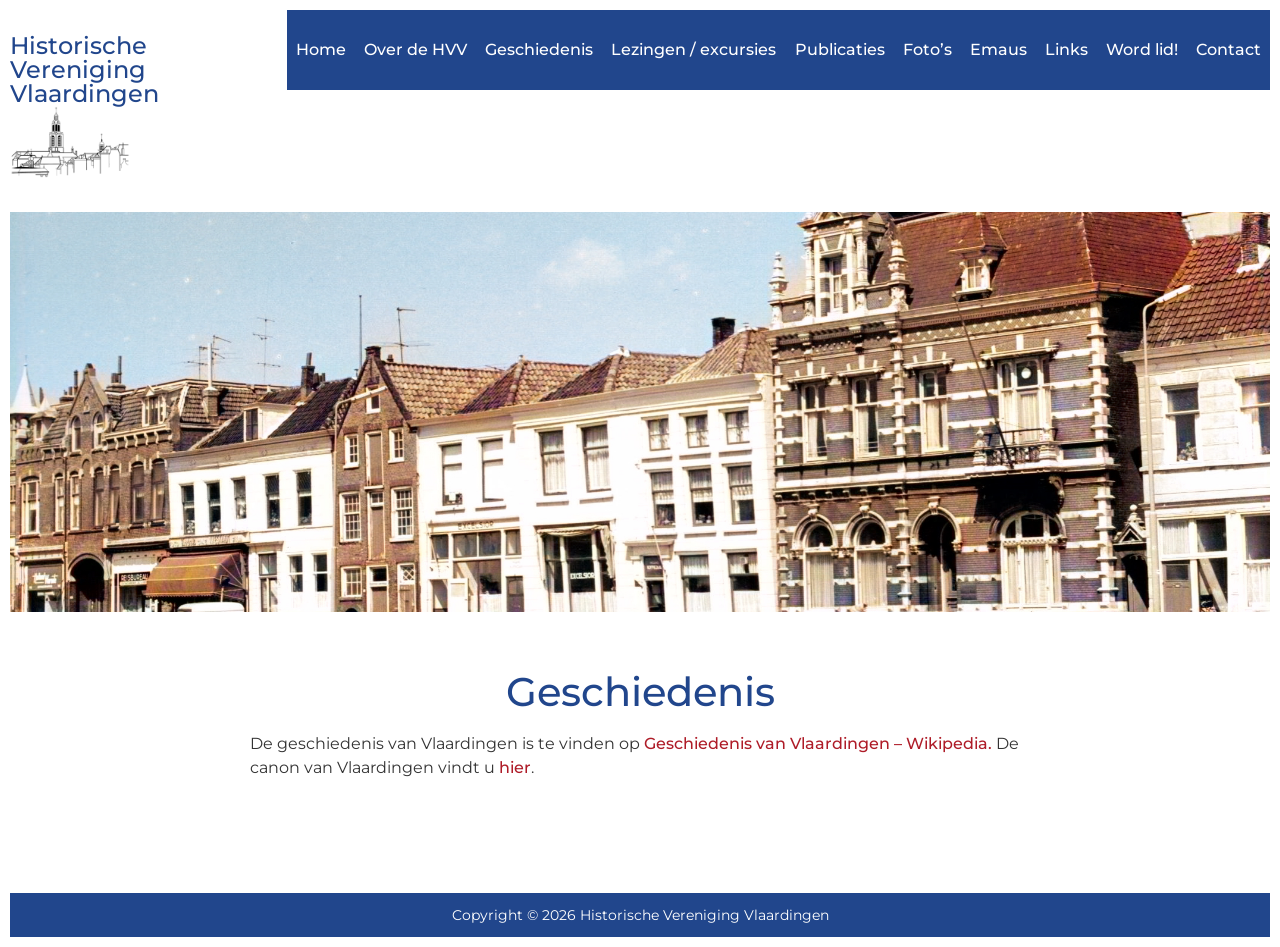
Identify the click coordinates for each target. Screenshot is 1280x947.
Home (321, 49)
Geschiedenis (539, 49)
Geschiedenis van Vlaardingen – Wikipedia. (818, 743)
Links (1066, 49)
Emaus (998, 49)
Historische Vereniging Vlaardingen (84, 69)
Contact (1228, 49)
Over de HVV (415, 49)
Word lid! (1142, 49)
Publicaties (840, 49)
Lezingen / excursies (693, 49)
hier (515, 767)
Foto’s (927, 49)
